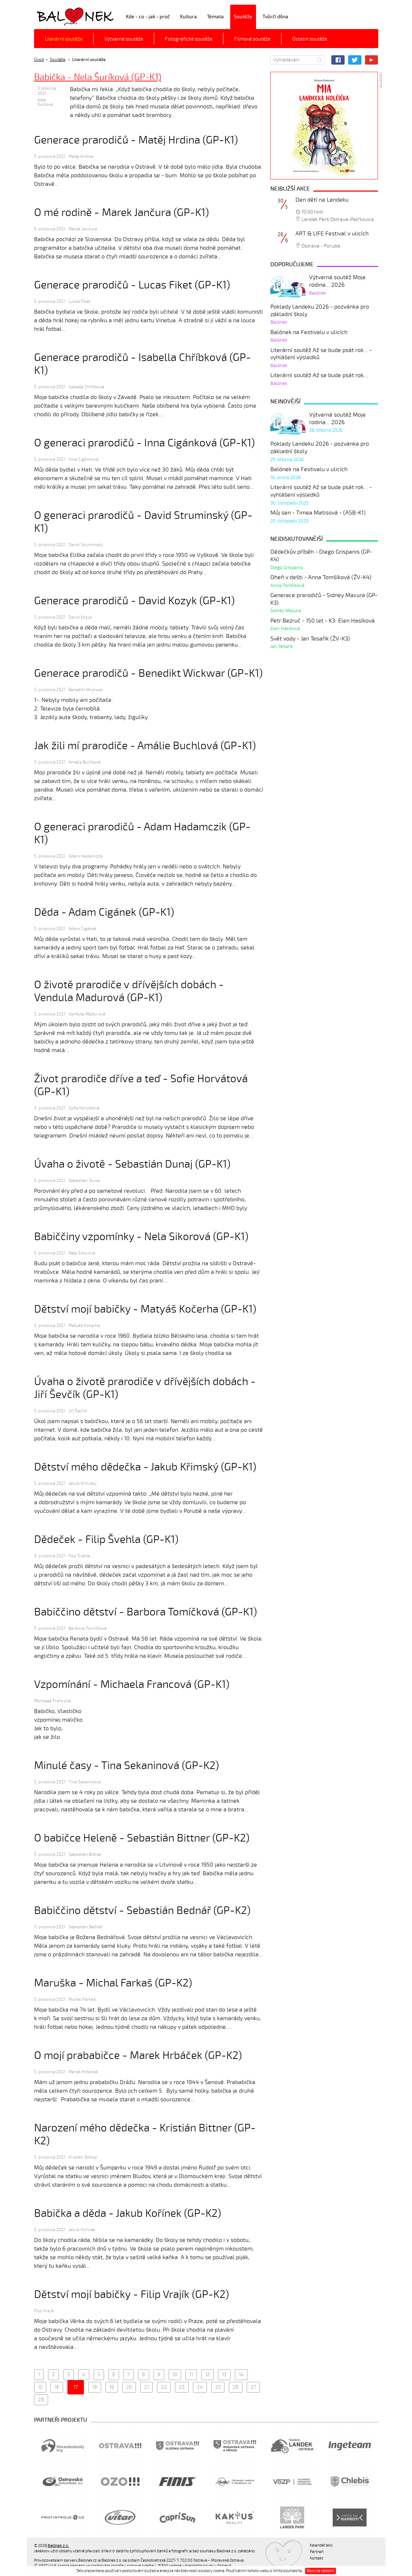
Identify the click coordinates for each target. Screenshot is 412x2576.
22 (164, 2387)
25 (218, 2387)
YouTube (371, 60)
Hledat (319, 60)
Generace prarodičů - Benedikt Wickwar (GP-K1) (148, 673)
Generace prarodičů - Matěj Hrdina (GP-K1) (136, 140)
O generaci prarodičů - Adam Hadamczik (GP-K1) (142, 833)
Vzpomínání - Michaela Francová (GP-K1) (131, 1684)
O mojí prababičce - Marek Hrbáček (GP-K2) (138, 2055)
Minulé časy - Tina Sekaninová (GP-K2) (126, 1765)
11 (191, 2374)
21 (146, 2387)
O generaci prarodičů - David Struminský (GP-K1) (143, 522)
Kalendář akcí (321, 2545)
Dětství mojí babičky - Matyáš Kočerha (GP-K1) (145, 1309)
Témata (215, 17)
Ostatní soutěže (309, 39)
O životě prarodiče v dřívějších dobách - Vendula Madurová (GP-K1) (129, 991)
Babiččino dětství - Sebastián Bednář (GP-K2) (142, 1910)
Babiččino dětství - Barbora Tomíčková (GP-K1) (145, 1612)
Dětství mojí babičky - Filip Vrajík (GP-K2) (131, 2294)
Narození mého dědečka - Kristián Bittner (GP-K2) (145, 2134)
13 (224, 2374)
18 (94, 2387)
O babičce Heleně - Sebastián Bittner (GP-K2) (142, 1838)
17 (76, 2387)
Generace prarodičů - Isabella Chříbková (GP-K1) (142, 364)
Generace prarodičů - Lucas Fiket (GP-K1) (132, 285)
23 (182, 2387)
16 (57, 2387)
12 (207, 2374)
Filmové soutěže (252, 39)
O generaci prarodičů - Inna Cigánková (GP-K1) (144, 443)
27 (253, 2387)
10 (174, 2374)
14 (241, 2374)
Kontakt (316, 2558)
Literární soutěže (63, 39)
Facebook (338, 60)
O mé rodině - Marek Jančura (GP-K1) (121, 212)
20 (129, 2387)
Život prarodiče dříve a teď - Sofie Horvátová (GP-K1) (141, 1085)
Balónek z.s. (53, 15)
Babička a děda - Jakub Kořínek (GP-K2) (127, 2213)
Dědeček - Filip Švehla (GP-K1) (106, 1539)
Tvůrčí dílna (275, 17)
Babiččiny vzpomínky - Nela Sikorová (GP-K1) (141, 1236)
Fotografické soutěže (188, 39)
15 (40, 2387)
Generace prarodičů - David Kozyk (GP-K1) (134, 600)
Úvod (39, 59)
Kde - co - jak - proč (148, 17)
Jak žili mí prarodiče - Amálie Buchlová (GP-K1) (145, 745)
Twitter (354, 60)
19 (111, 2387)
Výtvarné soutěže (123, 39)
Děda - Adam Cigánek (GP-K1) (104, 912)
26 (235, 2387)
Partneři (317, 2551)
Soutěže (243, 17)
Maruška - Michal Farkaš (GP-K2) (113, 1983)
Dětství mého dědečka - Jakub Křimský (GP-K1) (145, 1467)
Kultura (188, 17)
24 (200, 2387)
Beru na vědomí (320, 2570)
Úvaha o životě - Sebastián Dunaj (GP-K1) (132, 1164)
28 (41, 2400)
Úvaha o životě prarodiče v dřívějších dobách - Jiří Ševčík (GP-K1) (145, 1388)
